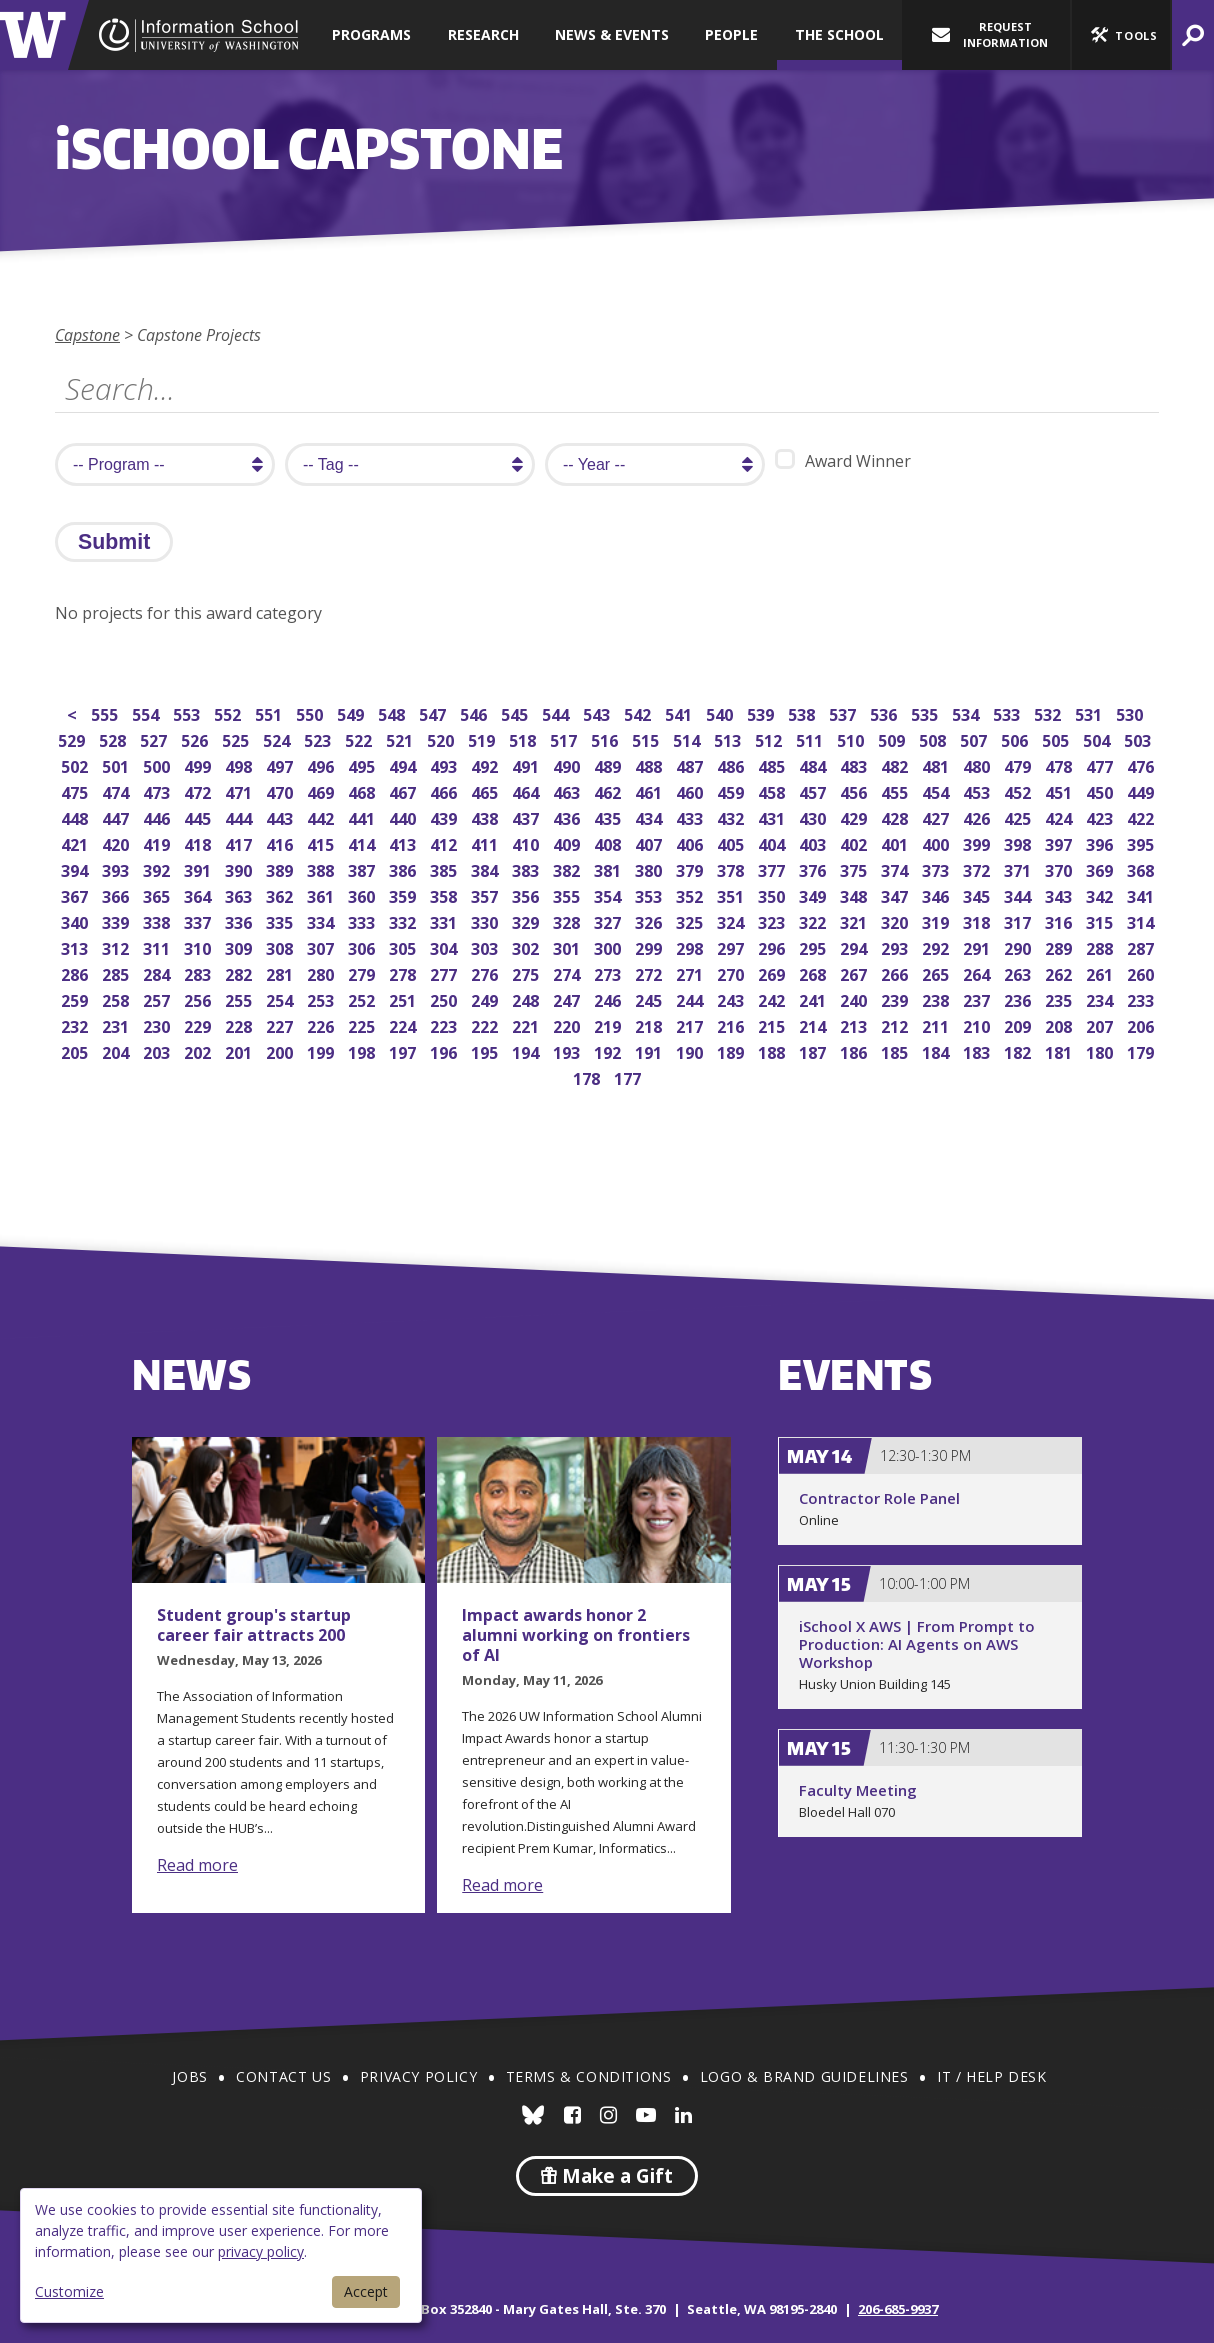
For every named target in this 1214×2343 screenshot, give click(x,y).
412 (445, 842)
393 (117, 868)
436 (568, 816)
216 (732, 1024)
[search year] (655, 464)
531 (1090, 712)
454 (937, 790)
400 (937, 842)
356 (527, 894)
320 (896, 920)
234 (1101, 998)
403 (814, 842)
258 (117, 998)
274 (568, 972)
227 (281, 1024)
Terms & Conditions (589, 2076)
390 (240, 868)
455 (896, 790)
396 (1101, 842)
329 (527, 920)
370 (1060, 868)
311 (158, 946)
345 (978, 894)
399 (978, 842)
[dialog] (221, 2255)
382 (568, 868)
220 (568, 1024)
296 (773, 946)
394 (76, 868)
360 (363, 894)
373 (937, 868)
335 (281, 920)
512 (770, 738)
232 (76, 1024)
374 (896, 868)
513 (729, 738)
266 (896, 972)
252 (363, 998)
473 (158, 790)
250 (445, 998)
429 (855, 816)
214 (814, 1024)
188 (773, 1050)
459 (732, 790)
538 (803, 712)
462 (609, 790)
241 (814, 998)
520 (442, 738)
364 (199, 894)
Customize (69, 2291)
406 (691, 842)
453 (978, 790)
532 (1049, 712)
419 (158, 842)
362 (281, 894)
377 (773, 868)
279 (363, 972)
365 (158, 894)
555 (106, 712)
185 (896, 1050)
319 (937, 920)
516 (606, 738)
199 (322, 1050)
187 (814, 1050)
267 (855, 972)
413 (404, 842)
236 (1019, 998)
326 (650, 920)
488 (650, 764)
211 (937, 1024)
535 (926, 712)
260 (1142, 972)
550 (311, 712)
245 (650, 998)
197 (404, 1050)
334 (322, 920)
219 (609, 1024)
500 (158, 764)
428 (896, 816)
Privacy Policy (418, 2076)
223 (445, 1024)
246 (609, 998)
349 (814, 894)
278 (404, 972)
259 (76, 998)
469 (322, 790)
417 (240, 842)
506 (1016, 738)
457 (814, 790)
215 (773, 1024)
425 (1019, 816)
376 (814, 868)
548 (393, 712)
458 (773, 790)
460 (691, 790)
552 (229, 712)
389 (281, 868)
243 (732, 998)
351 (732, 894)
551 (270, 712)
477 (1101, 764)
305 (404, 946)
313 (76, 946)
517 (565, 738)
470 (281, 790)
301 (568, 946)
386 (404, 868)
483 (855, 764)
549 (352, 712)
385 (445, 868)
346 (937, 894)
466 (445, 790)
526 (196, 738)
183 (978, 1050)
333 (363, 920)
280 (322, 972)
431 (773, 816)
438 (486, 816)
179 (1142, 1050)
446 (158, 816)
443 (281, 816)
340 (76, 920)
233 (1142, 998)
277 (445, 972)
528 (114, 738)
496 (322, 764)
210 (978, 1024)
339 (117, 920)
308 (281, 946)
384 (486, 868)
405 (732, 842)
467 (404, 790)
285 (117, 972)
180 (1101, 1050)
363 (240, 894)
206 (1142, 1024)
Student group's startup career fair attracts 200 (254, 1625)
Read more (197, 1865)
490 (568, 764)
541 (680, 712)
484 (814, 764)
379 (691, 868)
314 (1142, 920)
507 (975, 738)
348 (855, 894)
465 (486, 790)
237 (978, 998)
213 (855, 1024)
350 (773, 894)
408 (609, 842)
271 (691, 972)
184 (937, 1050)
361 (322, 894)
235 (1060, 998)
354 (609, 894)
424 (1060, 816)
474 (117, 790)
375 (855, 868)
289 (1060, 946)
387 (363, 868)
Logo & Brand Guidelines (804, 2076)
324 (732, 920)
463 (568, 790)
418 (199, 842)
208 (1060, 1024)
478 (1060, 764)
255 (240, 998)
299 (650, 946)
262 (1060, 972)
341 (1142, 894)
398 (1019, 842)
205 (76, 1050)
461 (650, 790)
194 (527, 1050)
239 (896, 998)
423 (1101, 816)
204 (117, 1050)
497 (281, 764)
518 (524, 738)
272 (650, 972)
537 (844, 712)
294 (855, 946)
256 (199, 998)
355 (568, 894)
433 (691, 816)
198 (363, 1050)
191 (650, 1050)
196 (445, 1050)
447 (117, 816)
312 (117, 946)
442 (322, 816)
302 (527, 946)
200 (281, 1050)
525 (237, 738)
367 (76, 894)
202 (199, 1050)
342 (1101, 894)
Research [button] (483, 34)
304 (445, 946)
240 (855, 998)
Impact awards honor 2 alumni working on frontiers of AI (576, 1635)
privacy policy (261, 2251)
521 (401, 738)
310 (199, 946)
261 (1101, 972)
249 (486, 998)
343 (1060, 894)
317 (1019, 920)
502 (76, 764)
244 (691, 998)
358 (445, 894)
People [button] (731, 34)
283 (199, 972)
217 (691, 1024)
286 (76, 972)
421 (76, 842)
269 (773, 972)
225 (363, 1024)
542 (639, 712)
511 (811, 738)
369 (1101, 868)
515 (647, 738)
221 (527, 1024)
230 (158, 1024)
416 (281, 842)
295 (814, 946)
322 (814, 920)
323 (773, 920)
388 (322, 868)
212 (896, 1024)
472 (199, 790)
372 (978, 868)
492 (486, 764)
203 (158, 1050)
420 (117, 842)
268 (814, 972)
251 (404, 998)
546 (475, 712)
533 (1008, 712)
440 (404, 816)
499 (199, 764)
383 (527, 868)
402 (855, 842)
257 (158, 998)
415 (322, 842)
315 (1101, 920)
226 (322, 1024)
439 (445, 816)
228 (240, 1024)
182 (1019, 1050)
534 (967, 712)
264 (978, 972)
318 (978, 920)
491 (527, 764)
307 (322, 946)
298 (691, 946)
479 (1019, 764)
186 (855, 1050)
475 (76, 790)
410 (527, 842)
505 (1057, 738)
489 (609, 764)
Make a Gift (607, 2176)
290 (1019, 946)
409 (568, 842)
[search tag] (410, 464)
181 (1060, 1050)
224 (404, 1024)
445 (199, 816)
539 (762, 712)
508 (934, 738)
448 (76, 816)
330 (486, 920)
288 (1101, 946)
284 (158, 972)
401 (896, 842)
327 (609, 920)
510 (852, 738)
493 (445, 764)
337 (199, 920)
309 (240, 946)
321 (855, 920)
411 (486, 842)
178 (588, 1076)
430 (814, 816)
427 (937, 816)
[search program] (165, 464)
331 (445, 920)
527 (155, 738)
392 (158, 868)
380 (650, 868)
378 (732, 868)
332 (404, 920)
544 (557, 712)
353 (650, 894)
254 (281, 998)
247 (568, 998)
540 (721, 712)
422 (1142, 816)
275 (527, 972)
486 (732, 764)
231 (117, 1024)
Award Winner (843, 460)
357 (486, 894)
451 (1060, 790)
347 (896, 894)
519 (483, 738)
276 (486, 972)
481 (937, 764)
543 (598, 712)
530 (1131, 712)
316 (1060, 920)
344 (1019, 894)
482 (896, 764)
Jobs (189, 2076)
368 (1142, 868)
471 (240, 790)
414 (363, 842)
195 (486, 1050)
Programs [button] (371, 34)
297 (732, 946)
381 (609, 868)
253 (322, 998)
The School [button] (839, 34)
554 (147, 712)
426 (978, 816)
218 (650, 1024)
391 (199, 868)
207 (1101, 1024)
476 (1142, 764)
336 (240, 920)
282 (240, 972)
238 (937, 998)
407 (650, 842)
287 (1142, 946)
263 (1019, 972)
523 (319, 738)
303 (486, 946)
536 (885, 712)
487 (691, 764)
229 (199, 1024)
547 (434, 712)
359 (404, 894)
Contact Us (283, 2076)
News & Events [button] (612, 34)
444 (240, 816)
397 (1060, 842)
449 (1142, 790)
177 (629, 1076)
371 (1019, 868)
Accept (366, 2291)
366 (117, 894)
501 (117, 764)
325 (691, 920)
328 (568, 920)
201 (240, 1050)
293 (896, 946)
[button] (1121, 35)
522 (360, 738)
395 (1142, 842)
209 (1019, 1024)
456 (855, 790)
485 (773, 764)
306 (363, 946)
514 (688, 738)
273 (609, 972)
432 (732, 816)
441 (363, 816)
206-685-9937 (898, 2309)
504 (1098, 738)
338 (158, 920)
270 (732, 972)
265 (937, 972)
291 (978, 946)
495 (363, 764)
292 (937, 946)
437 (527, 816)
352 (691, 894)
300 (609, 946)
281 (281, 972)
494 (404, 764)
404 (773, 842)
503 (1139, 738)
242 (773, 998)
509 (893, 738)
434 (650, 816)
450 (1101, 790)
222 (486, 1024)
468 (363, 790)
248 (527, 998)
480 (978, 764)
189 (732, 1050)
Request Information (990, 34)
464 (527, 790)
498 (240, 764)
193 (568, 1050)
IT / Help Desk (991, 2076)
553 (188, 712)
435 (609, 816)
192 (609, 1050)
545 (516, 712)
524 (278, 738)
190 (691, 1050)
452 (1019, 790)
